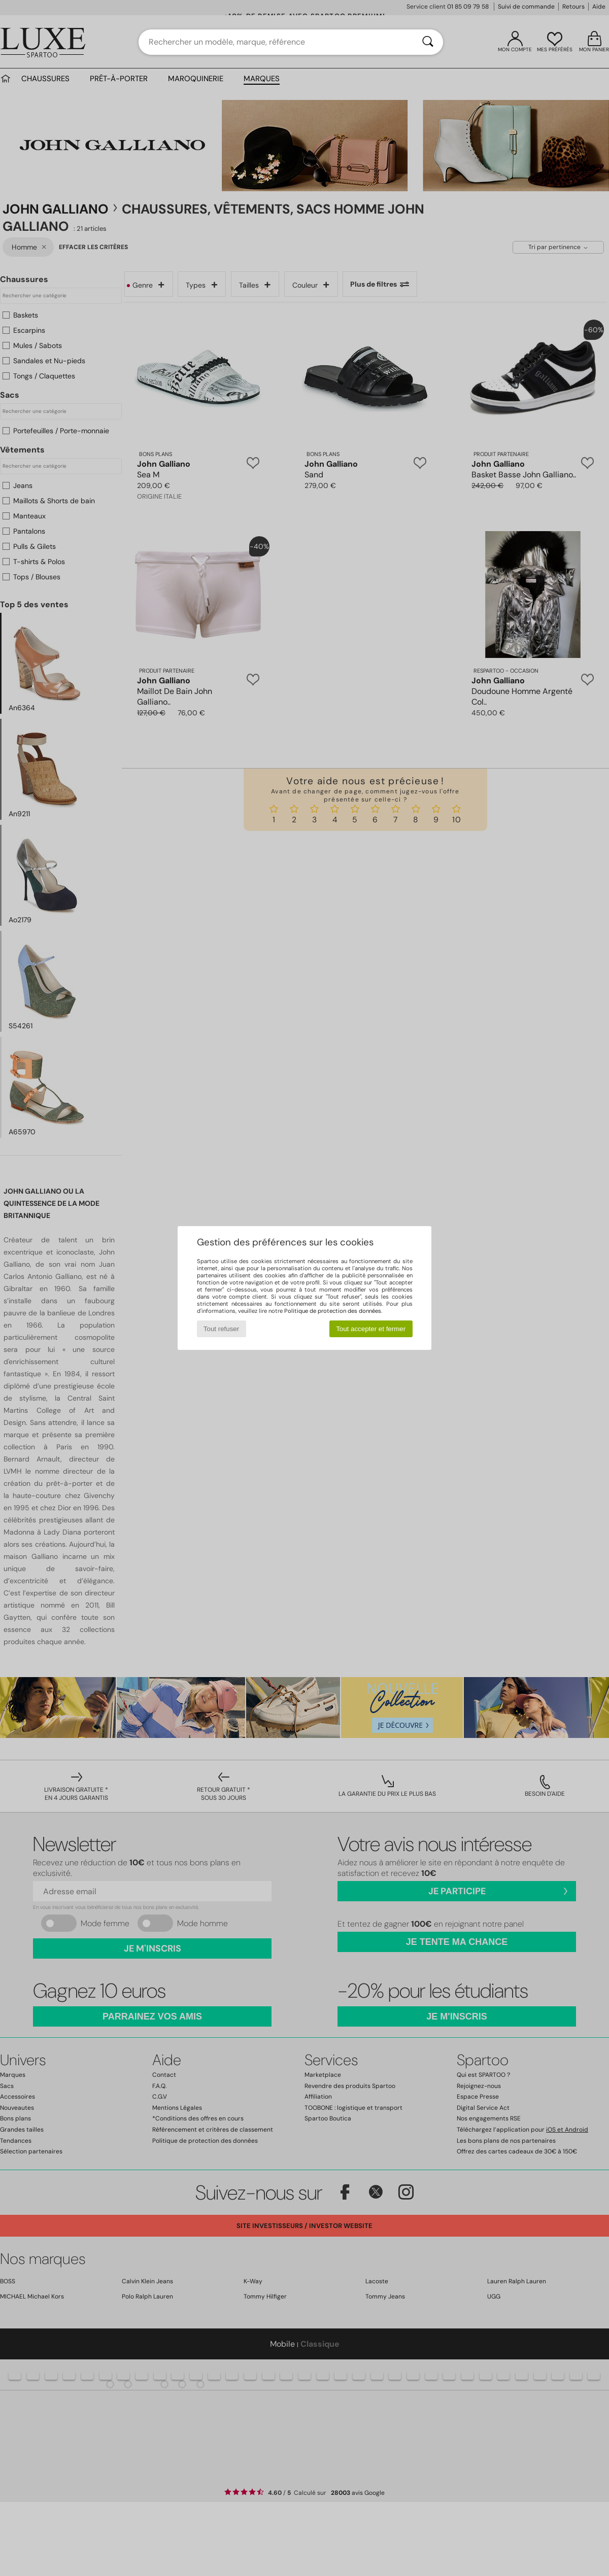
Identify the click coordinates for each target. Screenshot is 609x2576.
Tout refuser (221, 1329)
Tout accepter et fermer (370, 1329)
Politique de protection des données (332, 1310)
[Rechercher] (428, 42)
